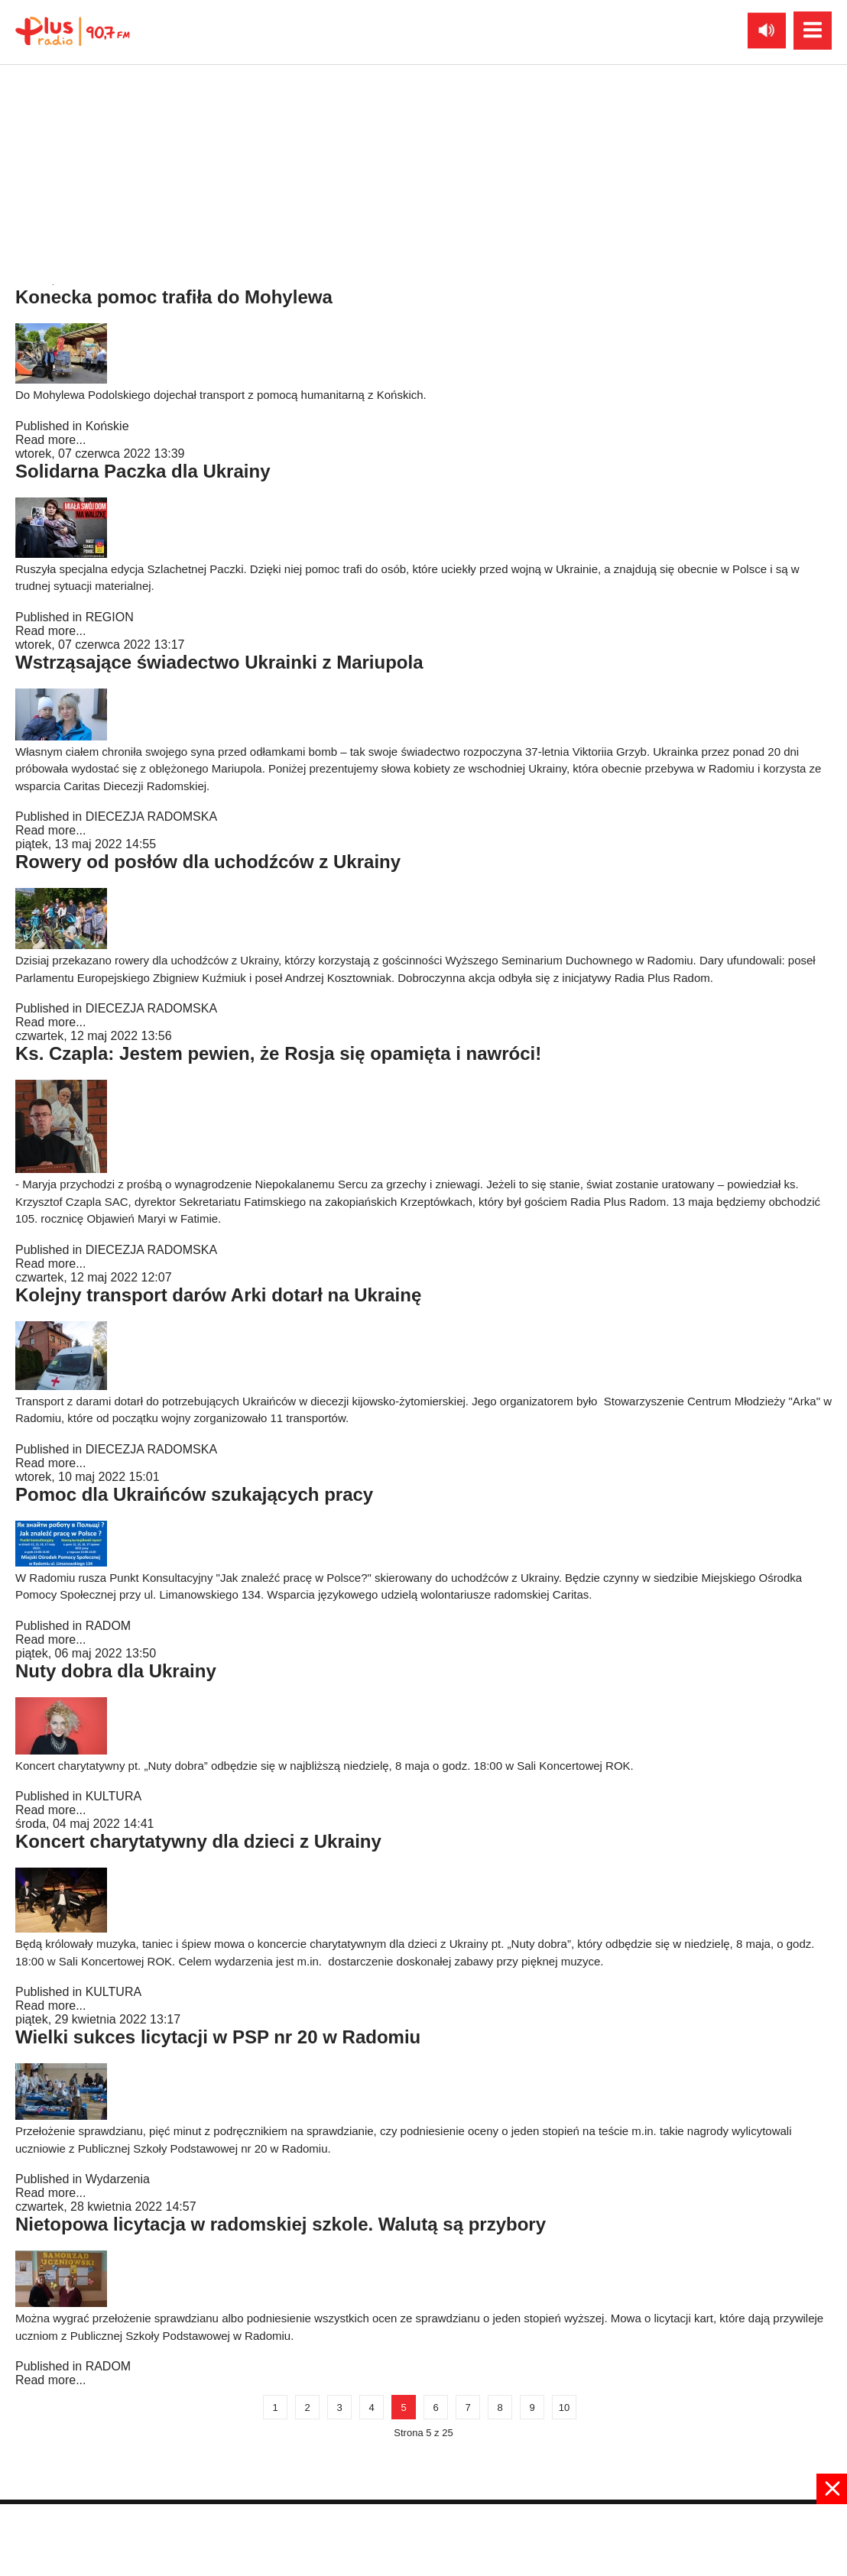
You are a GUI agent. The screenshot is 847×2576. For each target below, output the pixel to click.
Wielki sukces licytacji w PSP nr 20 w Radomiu (217, 2037)
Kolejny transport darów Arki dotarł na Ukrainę (218, 1295)
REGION (110, 617)
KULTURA (114, 1796)
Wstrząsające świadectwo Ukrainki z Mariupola (219, 662)
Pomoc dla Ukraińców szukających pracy (194, 1494)
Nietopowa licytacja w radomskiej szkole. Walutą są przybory (280, 2224)
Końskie (107, 426)
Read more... (50, 265)
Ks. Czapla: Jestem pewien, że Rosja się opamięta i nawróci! (278, 1053)
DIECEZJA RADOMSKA (151, 251)
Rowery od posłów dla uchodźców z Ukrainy (208, 861)
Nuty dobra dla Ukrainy (115, 1671)
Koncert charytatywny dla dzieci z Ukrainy (198, 1841)
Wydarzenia (118, 2179)
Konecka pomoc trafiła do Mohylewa (174, 297)
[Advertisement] (423, 2538)
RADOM (108, 1625)
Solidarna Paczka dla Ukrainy (142, 471)
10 (564, 2407)
